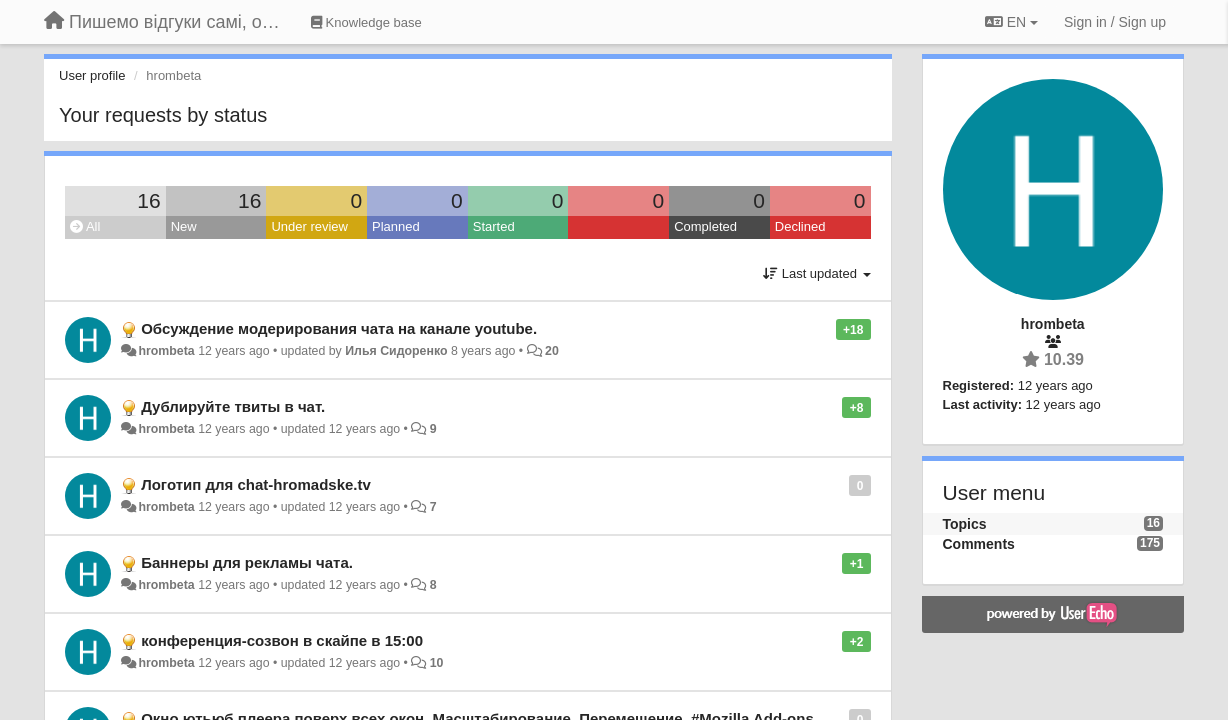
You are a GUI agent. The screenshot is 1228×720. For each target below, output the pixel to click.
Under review (309, 226)
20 (552, 351)
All (85, 226)
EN (1011, 22)
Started (494, 226)
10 (437, 663)
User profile (92, 75)
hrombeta (166, 351)
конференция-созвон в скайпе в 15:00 (282, 640)
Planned (396, 226)
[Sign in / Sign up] (1115, 22)
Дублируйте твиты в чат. (233, 406)
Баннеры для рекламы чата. (247, 562)
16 (148, 200)
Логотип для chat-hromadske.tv (256, 484)
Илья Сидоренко (396, 351)
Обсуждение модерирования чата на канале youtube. (339, 328)
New (184, 226)
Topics (965, 524)
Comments (979, 544)
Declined (800, 226)
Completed (705, 226)
